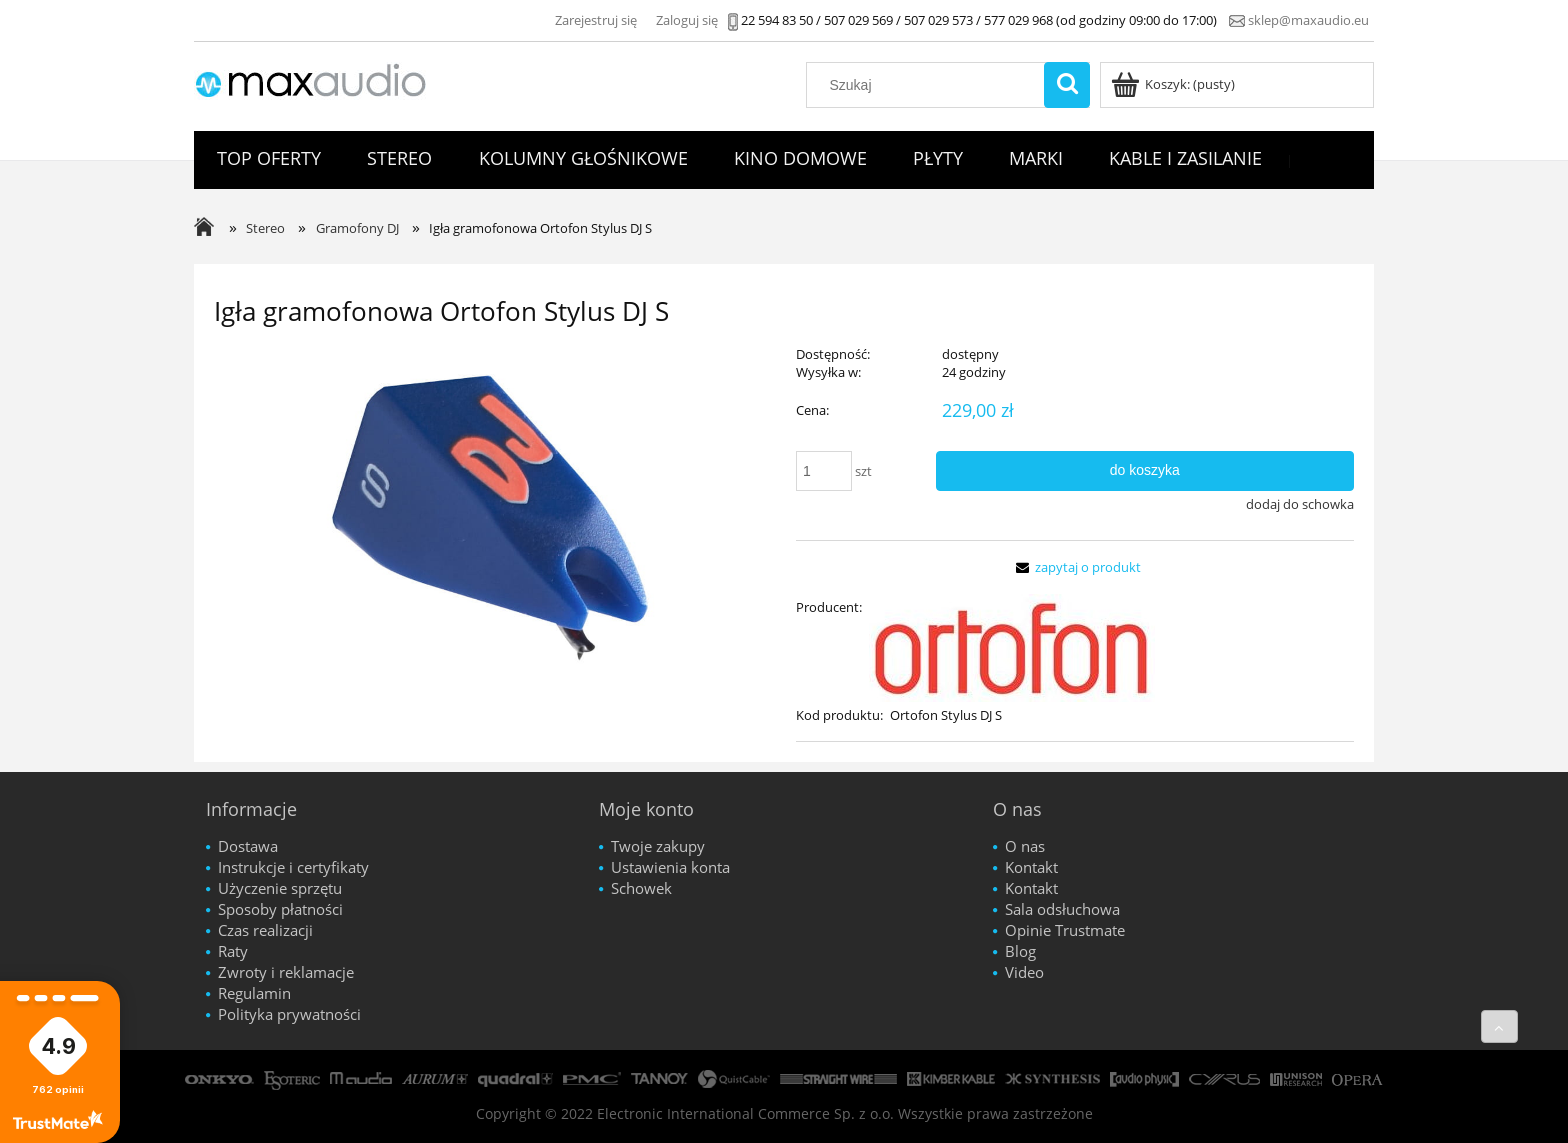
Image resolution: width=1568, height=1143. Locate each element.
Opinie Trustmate (1065, 930)
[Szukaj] (1067, 85)
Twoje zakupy (658, 846)
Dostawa (248, 846)
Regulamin (254, 993)
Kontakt (1031, 867)
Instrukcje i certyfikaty (293, 867)
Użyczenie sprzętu (280, 888)
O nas (1025, 846)
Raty (233, 951)
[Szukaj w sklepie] (930, 85)
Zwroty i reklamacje (286, 972)
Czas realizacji (265, 930)
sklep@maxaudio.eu (1308, 20)
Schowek (641, 888)
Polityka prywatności (289, 1014)
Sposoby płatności (280, 909)
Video (1024, 972)
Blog (1020, 951)
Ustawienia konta (670, 867)
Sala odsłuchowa (1062, 909)
